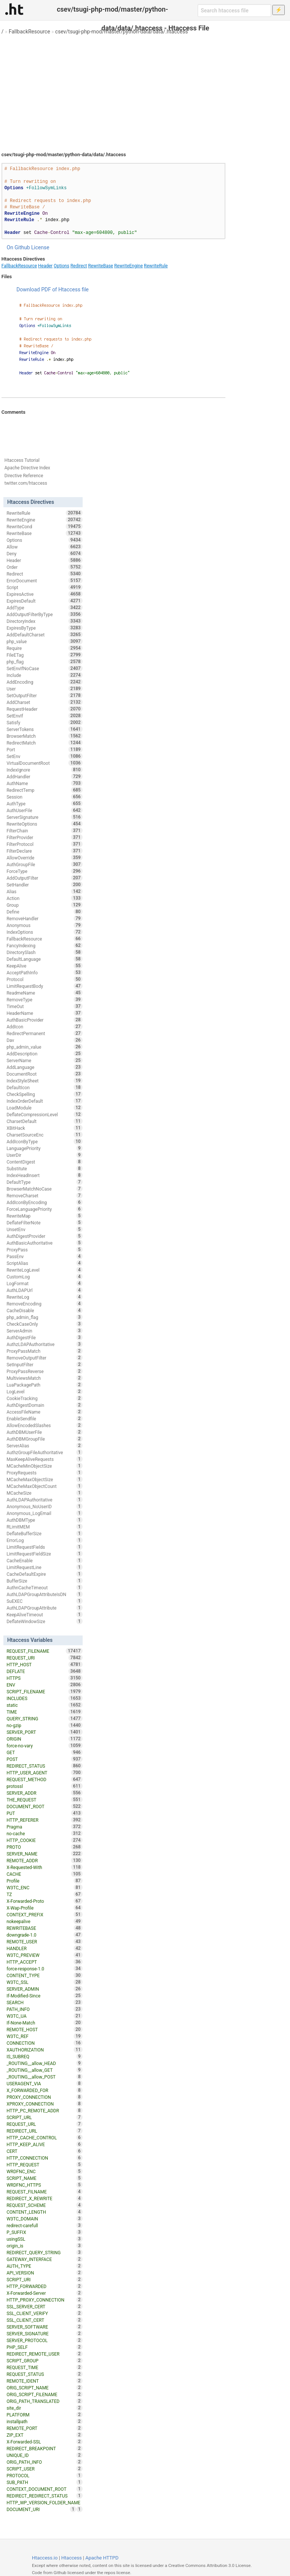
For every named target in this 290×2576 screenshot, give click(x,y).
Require (44, 648)
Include (44, 675)
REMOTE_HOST (44, 2029)
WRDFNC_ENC (44, 2171)
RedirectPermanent (44, 1033)
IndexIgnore (44, 770)
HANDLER (44, 1948)
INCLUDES (44, 1698)
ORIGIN (44, 1739)
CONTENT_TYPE (44, 1975)
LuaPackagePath (44, 1385)
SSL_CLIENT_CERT (44, 2320)
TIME (44, 1712)
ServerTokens (44, 729)
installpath (44, 2421)
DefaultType (44, 1182)
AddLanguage (44, 1067)
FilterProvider (44, 837)
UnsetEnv (44, 1229)
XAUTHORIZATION (44, 2050)
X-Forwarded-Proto (44, 1901)
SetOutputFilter (44, 695)
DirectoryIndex (44, 621)
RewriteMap (44, 1216)
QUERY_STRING (44, 1718)
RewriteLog (44, 1297)
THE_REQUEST (44, 1800)
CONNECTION (44, 2043)
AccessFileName (44, 1412)
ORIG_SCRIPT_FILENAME (44, 2394)
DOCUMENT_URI (41, 2509)
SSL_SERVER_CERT (44, 2306)
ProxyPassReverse (44, 1371)
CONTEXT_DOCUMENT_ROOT (44, 2489)
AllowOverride (44, 858)
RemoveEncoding (44, 1304)
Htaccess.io (45, 2558)
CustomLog (44, 1277)
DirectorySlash (44, 952)
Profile (44, 1881)
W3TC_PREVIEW (44, 1955)
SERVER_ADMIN (44, 1989)
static (44, 1705)
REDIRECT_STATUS (44, 1766)
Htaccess (71, 2558)
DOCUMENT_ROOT (44, 1806)
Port (44, 749)
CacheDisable (44, 1310)
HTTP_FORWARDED (44, 2286)
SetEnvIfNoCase (44, 668)
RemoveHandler (44, 918)
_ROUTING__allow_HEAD (44, 2063)
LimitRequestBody (44, 986)
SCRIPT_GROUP (44, 2360)
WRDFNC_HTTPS (44, 2185)
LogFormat (44, 1283)
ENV (44, 1685)
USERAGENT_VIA (44, 2083)
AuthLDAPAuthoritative (44, 1500)
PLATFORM (44, 2415)
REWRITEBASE (44, 1928)
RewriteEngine (128, 265)
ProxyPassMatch (44, 1351)
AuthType (44, 803)
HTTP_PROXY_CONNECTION (44, 2300)
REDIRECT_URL (44, 2131)
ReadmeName (44, 993)
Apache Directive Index (27, 467)
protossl (44, 1786)
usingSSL (44, 2239)
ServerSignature (44, 817)
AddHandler (44, 776)
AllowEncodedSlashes (44, 1425)
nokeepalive (44, 1921)
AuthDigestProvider (44, 1236)
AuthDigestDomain (44, 1405)
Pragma (44, 1827)
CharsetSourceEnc (44, 1135)
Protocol (44, 979)
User (44, 689)
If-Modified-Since (44, 1996)
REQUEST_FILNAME (44, 2192)
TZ (44, 1894)
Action (44, 898)
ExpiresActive (44, 594)
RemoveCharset (44, 1195)
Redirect (78, 265)
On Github (18, 247)
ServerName (44, 1060)
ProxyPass (44, 1250)
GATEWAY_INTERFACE (44, 2259)
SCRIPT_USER (44, 2469)
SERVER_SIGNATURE (44, 2333)
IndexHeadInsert (44, 1175)
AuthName (44, 783)
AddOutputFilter (44, 878)
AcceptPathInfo (44, 972)
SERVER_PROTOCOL (44, 2340)
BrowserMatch (44, 736)
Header (45, 265)
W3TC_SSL (44, 1982)
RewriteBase (100, 265)
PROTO (44, 1847)
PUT (44, 1813)
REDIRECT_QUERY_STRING (44, 2252)
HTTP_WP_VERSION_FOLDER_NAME (44, 2503)
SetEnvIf (44, 716)
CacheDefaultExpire (44, 1574)
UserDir (44, 1155)
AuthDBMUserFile (44, 1432)
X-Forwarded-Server (44, 2293)
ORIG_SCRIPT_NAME (44, 2388)
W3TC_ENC (44, 1887)
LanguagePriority (44, 1148)
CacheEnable (44, 1560)
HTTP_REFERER (44, 1820)
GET (44, 1752)
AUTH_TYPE (44, 2266)
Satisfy (44, 722)
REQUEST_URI (44, 1658)
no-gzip (44, 1725)
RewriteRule (156, 265)
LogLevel (44, 1391)
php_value (44, 641)
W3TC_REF (44, 2036)
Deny (44, 553)
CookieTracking (44, 1398)
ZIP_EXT (44, 2435)
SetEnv (44, 756)
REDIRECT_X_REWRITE (44, 2198)
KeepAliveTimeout (44, 1614)
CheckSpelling (44, 1094)
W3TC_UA (44, 2016)
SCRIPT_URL (44, 2117)
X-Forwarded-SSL (44, 2442)
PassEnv (44, 1256)
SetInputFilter (44, 1364)
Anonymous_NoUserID (44, 1506)
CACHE (44, 1874)
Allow (44, 547)
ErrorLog (44, 1540)
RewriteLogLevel (44, 1270)
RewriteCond (44, 526)
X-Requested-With (44, 1867)
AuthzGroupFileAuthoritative (44, 1452)
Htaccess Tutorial (22, 460)
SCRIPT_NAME (44, 2178)
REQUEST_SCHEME (44, 2205)
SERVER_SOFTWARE (44, 2327)
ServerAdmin (44, 1331)
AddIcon (44, 1026)
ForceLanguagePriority (44, 1209)
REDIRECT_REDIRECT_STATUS (44, 2496)
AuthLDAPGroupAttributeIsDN (44, 1594)
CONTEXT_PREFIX (44, 1914)
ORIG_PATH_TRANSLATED (44, 2401)
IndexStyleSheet (44, 1081)
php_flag (44, 662)
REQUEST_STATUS (44, 2374)
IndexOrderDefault (44, 1101)
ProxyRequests (44, 1473)
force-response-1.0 (44, 1969)
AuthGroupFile (44, 864)
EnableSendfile (44, 1418)
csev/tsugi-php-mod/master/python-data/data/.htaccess (121, 32)
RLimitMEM (44, 1527)
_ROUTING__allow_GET (44, 2070)
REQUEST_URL (44, 2124)
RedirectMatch (44, 743)
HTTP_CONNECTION (44, 2158)
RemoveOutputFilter (44, 1358)
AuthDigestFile (44, 1337)
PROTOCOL (44, 2475)
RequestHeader (44, 709)
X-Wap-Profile (44, 1908)
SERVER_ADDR (44, 1793)
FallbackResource (29, 32)
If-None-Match (44, 2023)
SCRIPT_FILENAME (44, 1691)
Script (44, 587)
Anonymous (44, 925)
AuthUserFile (44, 810)
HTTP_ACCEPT (44, 1962)
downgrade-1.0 (44, 1935)
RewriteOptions (44, 824)
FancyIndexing (44, 945)
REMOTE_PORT (44, 2428)
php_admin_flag (44, 1317)
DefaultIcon (44, 1087)
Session (44, 797)
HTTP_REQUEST (44, 2164)
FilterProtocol (44, 844)
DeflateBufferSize (44, 1533)
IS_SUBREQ (44, 2056)
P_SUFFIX (44, 2232)
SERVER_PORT (44, 1732)
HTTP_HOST (44, 1664)
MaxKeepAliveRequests (44, 1459)
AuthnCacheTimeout (44, 1587)
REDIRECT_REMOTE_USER (44, 2354)
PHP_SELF (44, 2347)
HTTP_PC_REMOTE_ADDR (44, 2110)
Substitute (44, 1168)
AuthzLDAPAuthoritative (44, 1344)
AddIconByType (44, 1141)
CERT (44, 2151)
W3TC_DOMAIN (44, 2219)
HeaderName (44, 1013)
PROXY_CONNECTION (44, 2097)
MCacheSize (44, 1493)
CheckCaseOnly (44, 1324)
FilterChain (44, 831)
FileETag (44, 655)
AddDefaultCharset (44, 635)
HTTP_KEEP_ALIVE (44, 2144)
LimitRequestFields (44, 1547)
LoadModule (44, 1108)
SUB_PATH (44, 2482)
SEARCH (44, 2002)
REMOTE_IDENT (44, 2381)
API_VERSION (44, 2273)
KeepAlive (44, 966)
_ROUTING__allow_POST (44, 2077)
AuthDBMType (44, 1520)
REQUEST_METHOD (44, 1779)
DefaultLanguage (44, 959)
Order (44, 567)
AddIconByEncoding (44, 1202)
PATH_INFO (44, 2009)
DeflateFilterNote (44, 1222)
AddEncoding (44, 682)
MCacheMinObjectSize (44, 1466)
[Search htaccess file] (234, 10)
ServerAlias (44, 1445)
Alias (44, 891)
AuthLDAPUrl (44, 1290)
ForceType (44, 871)
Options (61, 265)
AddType (44, 607)
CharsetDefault (44, 1121)
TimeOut (44, 1006)
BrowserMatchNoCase (44, 1189)
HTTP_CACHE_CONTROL (44, 2137)
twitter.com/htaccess (26, 483)
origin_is (44, 2246)
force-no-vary (44, 1745)
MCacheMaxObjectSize (44, 1479)
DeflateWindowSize (44, 1621)
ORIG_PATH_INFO (44, 2462)
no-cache (44, 1833)
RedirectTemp (44, 790)
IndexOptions (44, 932)
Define (44, 912)
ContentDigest (44, 1162)
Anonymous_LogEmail (44, 1513)
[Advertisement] (145, 90)
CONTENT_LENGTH (44, 2212)
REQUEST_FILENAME (44, 1651)
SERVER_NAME (44, 1854)
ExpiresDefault (44, 601)
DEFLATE (44, 1671)
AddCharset (44, 702)
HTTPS (44, 1678)
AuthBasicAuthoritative (44, 1243)
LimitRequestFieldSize (44, 1554)
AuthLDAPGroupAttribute (44, 1608)
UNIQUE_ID (44, 2455)
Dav (44, 1040)
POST (44, 1759)
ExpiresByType (44, 628)
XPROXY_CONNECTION (44, 2104)
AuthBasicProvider (44, 1020)
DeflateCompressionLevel (44, 1114)
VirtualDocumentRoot (44, 763)
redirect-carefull (44, 2225)
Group (44, 905)
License (40, 247)
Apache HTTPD (101, 2558)
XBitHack (44, 1128)
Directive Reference (24, 475)
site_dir (44, 2408)
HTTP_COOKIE (44, 1840)
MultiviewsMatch (44, 1378)
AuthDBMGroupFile (44, 1439)
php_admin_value (44, 1047)
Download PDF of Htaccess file (53, 289)
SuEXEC (44, 1601)
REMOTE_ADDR (44, 1860)
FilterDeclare (44, 851)
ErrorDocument (44, 580)
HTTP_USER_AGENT (44, 1773)
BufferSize (44, 1581)
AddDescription (44, 1054)
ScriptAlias (44, 1263)
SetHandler (44, 885)
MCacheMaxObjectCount (44, 1486)
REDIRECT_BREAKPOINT (44, 2448)
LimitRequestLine (44, 1567)
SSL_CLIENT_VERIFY (44, 2313)
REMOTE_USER (44, 1941)
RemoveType (44, 999)
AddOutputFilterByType (44, 614)
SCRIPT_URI (44, 2279)
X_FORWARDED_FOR (44, 2090)
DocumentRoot (44, 1074)
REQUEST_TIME (44, 2367)
